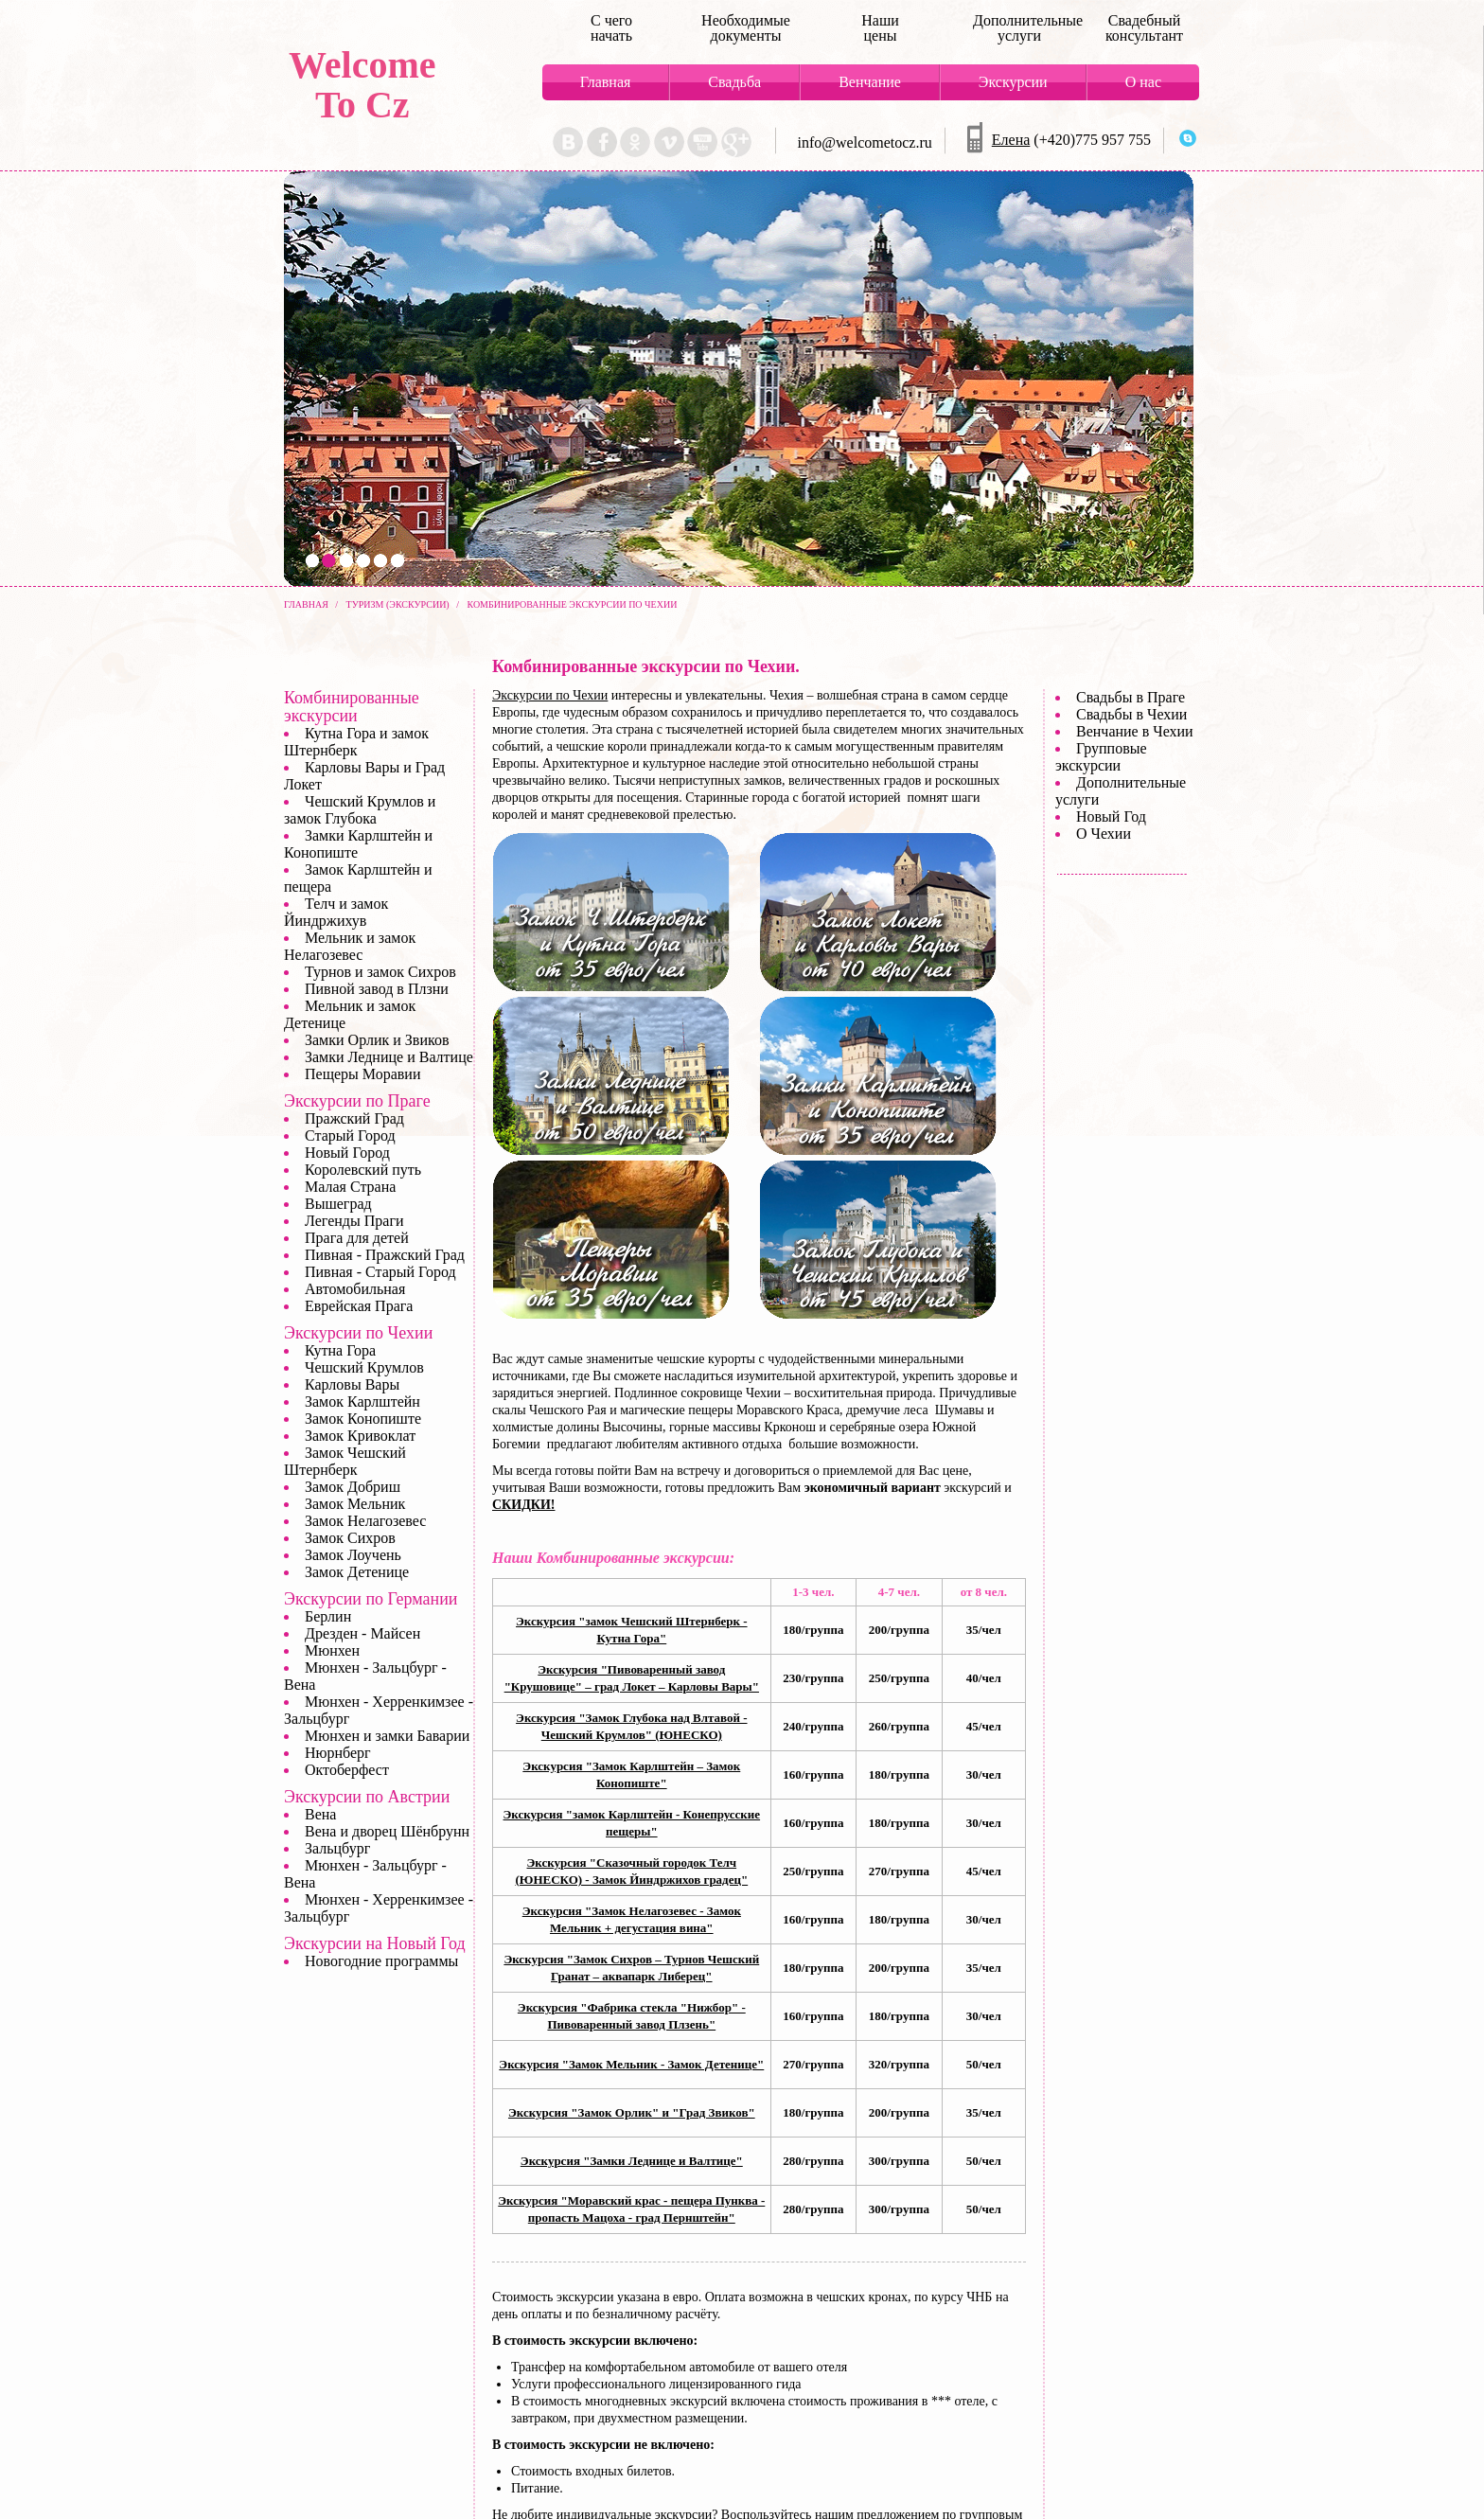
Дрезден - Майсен (362, 1633)
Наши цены (880, 28)
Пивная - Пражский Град (385, 1255)
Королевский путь (363, 1170)
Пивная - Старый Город (380, 1272)
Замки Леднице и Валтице (389, 1057)
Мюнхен (332, 1650)
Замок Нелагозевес (365, 1521)
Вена (320, 1814)
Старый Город (350, 1135)
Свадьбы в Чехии (1131, 714)
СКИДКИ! (524, 1505)
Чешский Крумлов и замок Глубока (359, 809)
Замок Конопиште (363, 1418)
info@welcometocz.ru (865, 142)
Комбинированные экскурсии (351, 706)
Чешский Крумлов (364, 1367)
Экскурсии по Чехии (550, 695)
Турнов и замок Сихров (380, 972)
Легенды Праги (354, 1221)
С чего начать (611, 28)
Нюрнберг (338, 1753)
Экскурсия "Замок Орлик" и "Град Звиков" (631, 2112)
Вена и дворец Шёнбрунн (387, 1831)
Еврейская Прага (359, 1306)
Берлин (328, 1616)
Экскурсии (1013, 82)
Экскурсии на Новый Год (375, 1943)
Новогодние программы (381, 1961)
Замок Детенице (357, 1572)
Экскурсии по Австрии (367, 1796)
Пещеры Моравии (362, 1074)
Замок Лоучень (353, 1555)
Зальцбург (337, 1848)
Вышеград (338, 1204)
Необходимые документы (745, 28)
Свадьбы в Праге (1130, 697)
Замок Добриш (352, 1487)
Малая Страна (350, 1187)
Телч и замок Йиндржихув (336, 912)
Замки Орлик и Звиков (377, 1040)
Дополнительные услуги (1019, 28)
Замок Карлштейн (362, 1401)
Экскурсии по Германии (370, 1598)
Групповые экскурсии (1101, 756)
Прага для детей (357, 1238)
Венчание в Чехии (1134, 731)
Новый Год (1111, 816)
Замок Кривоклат (360, 1436)
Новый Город (347, 1152)
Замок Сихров (350, 1538)
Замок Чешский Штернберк (345, 1461)
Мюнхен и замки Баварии (387, 1736)
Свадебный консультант (1144, 28)
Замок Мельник (355, 1504)
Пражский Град (354, 1118)
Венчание (870, 82)
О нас (1143, 82)
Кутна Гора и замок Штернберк (356, 741)
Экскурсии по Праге (357, 1100)
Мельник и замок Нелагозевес (349, 946)
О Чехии (1103, 833)
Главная (605, 82)
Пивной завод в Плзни (377, 989)
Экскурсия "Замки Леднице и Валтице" (632, 2161)
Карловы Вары (352, 1384)
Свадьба (734, 82)
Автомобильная (355, 1289)
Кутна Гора (340, 1350)
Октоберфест (347, 1770)
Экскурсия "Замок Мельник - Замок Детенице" (631, 2064)
